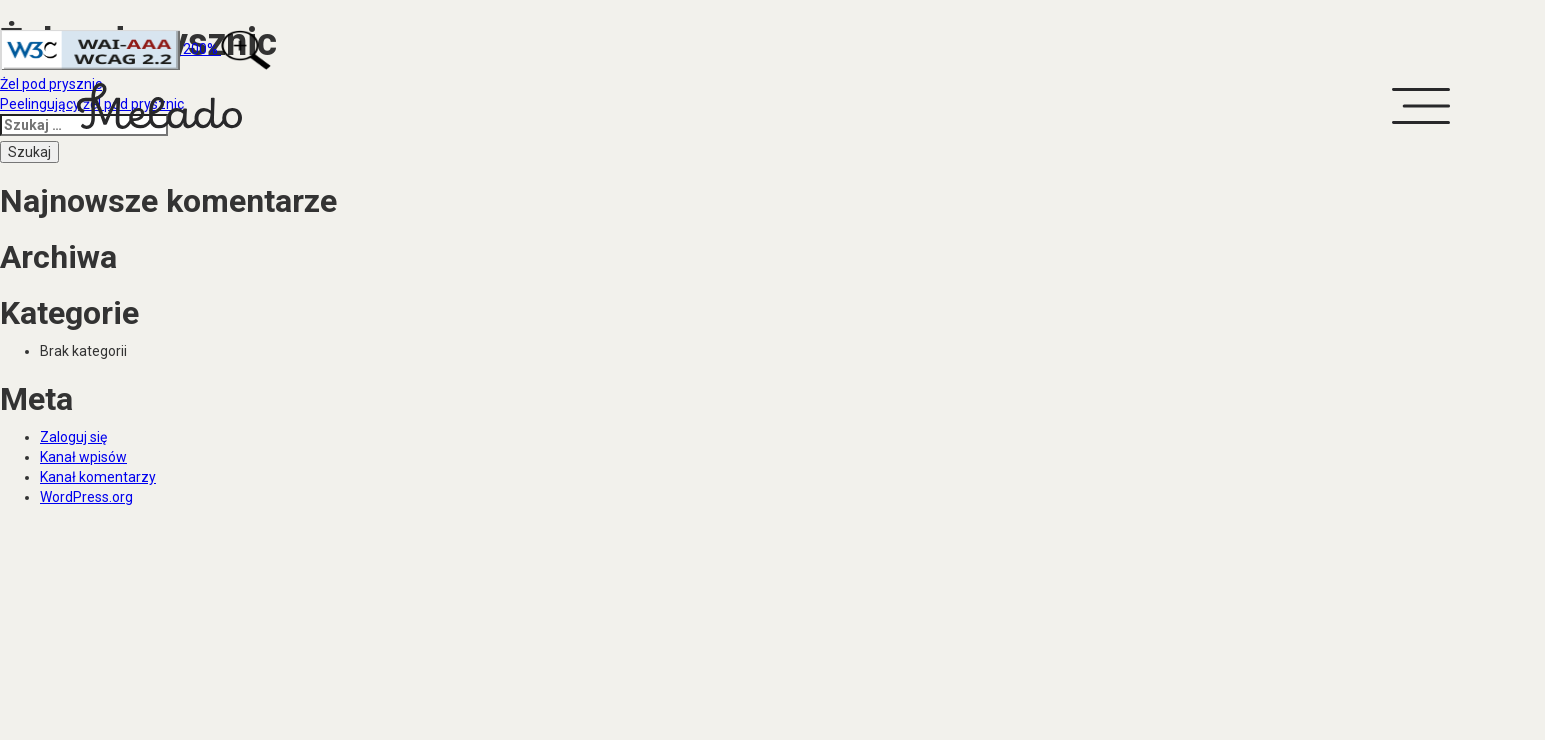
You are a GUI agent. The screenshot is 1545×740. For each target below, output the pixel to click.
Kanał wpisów (83, 457)
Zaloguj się (73, 437)
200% (135, 49)
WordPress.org (86, 497)
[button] (1420, 106)
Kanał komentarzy (98, 477)
